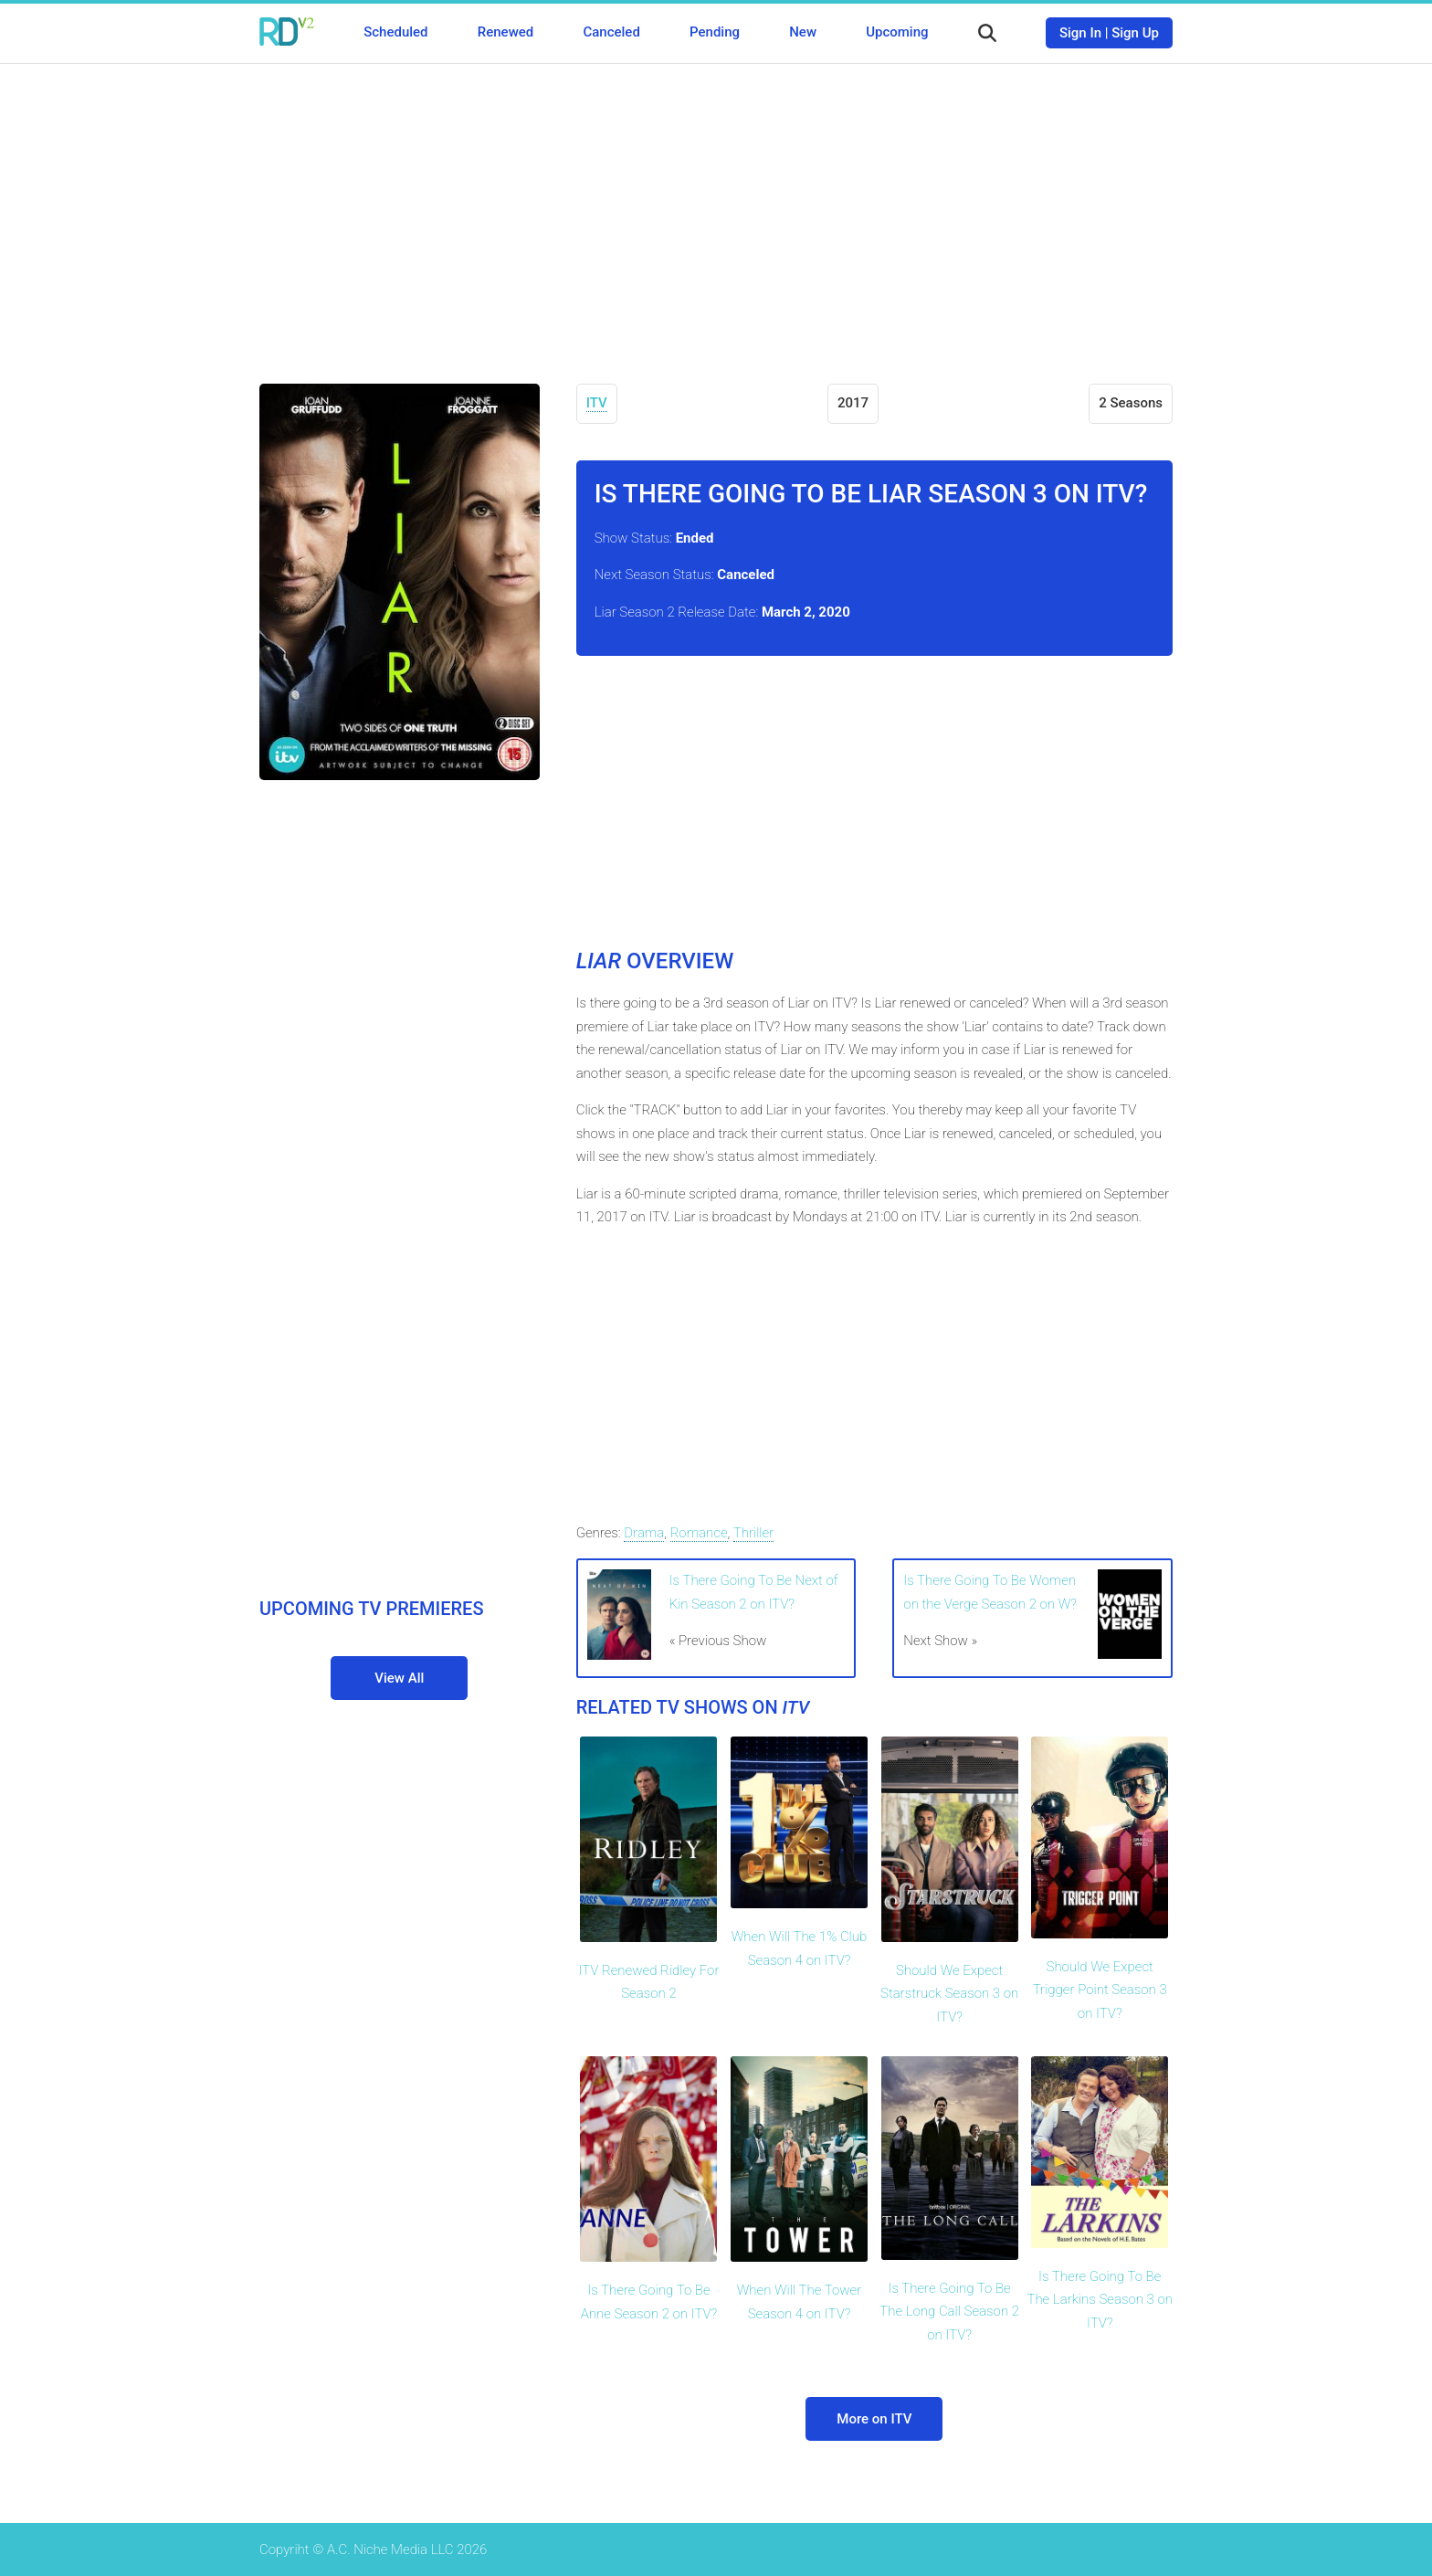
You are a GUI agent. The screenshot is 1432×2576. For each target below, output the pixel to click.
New (802, 32)
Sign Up (1135, 33)
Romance (699, 1533)
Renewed (505, 32)
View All (399, 1678)
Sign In (1080, 33)
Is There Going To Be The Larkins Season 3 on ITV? (1100, 2299)
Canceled (611, 32)
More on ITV (874, 2419)
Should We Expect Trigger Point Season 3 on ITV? (1100, 1990)
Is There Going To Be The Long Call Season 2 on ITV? (949, 2311)
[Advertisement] (716, 210)
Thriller (753, 1533)
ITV (596, 403)
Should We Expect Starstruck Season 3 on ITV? (949, 1993)
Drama (644, 1533)
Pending (715, 32)
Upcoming (897, 32)
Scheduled (395, 32)
